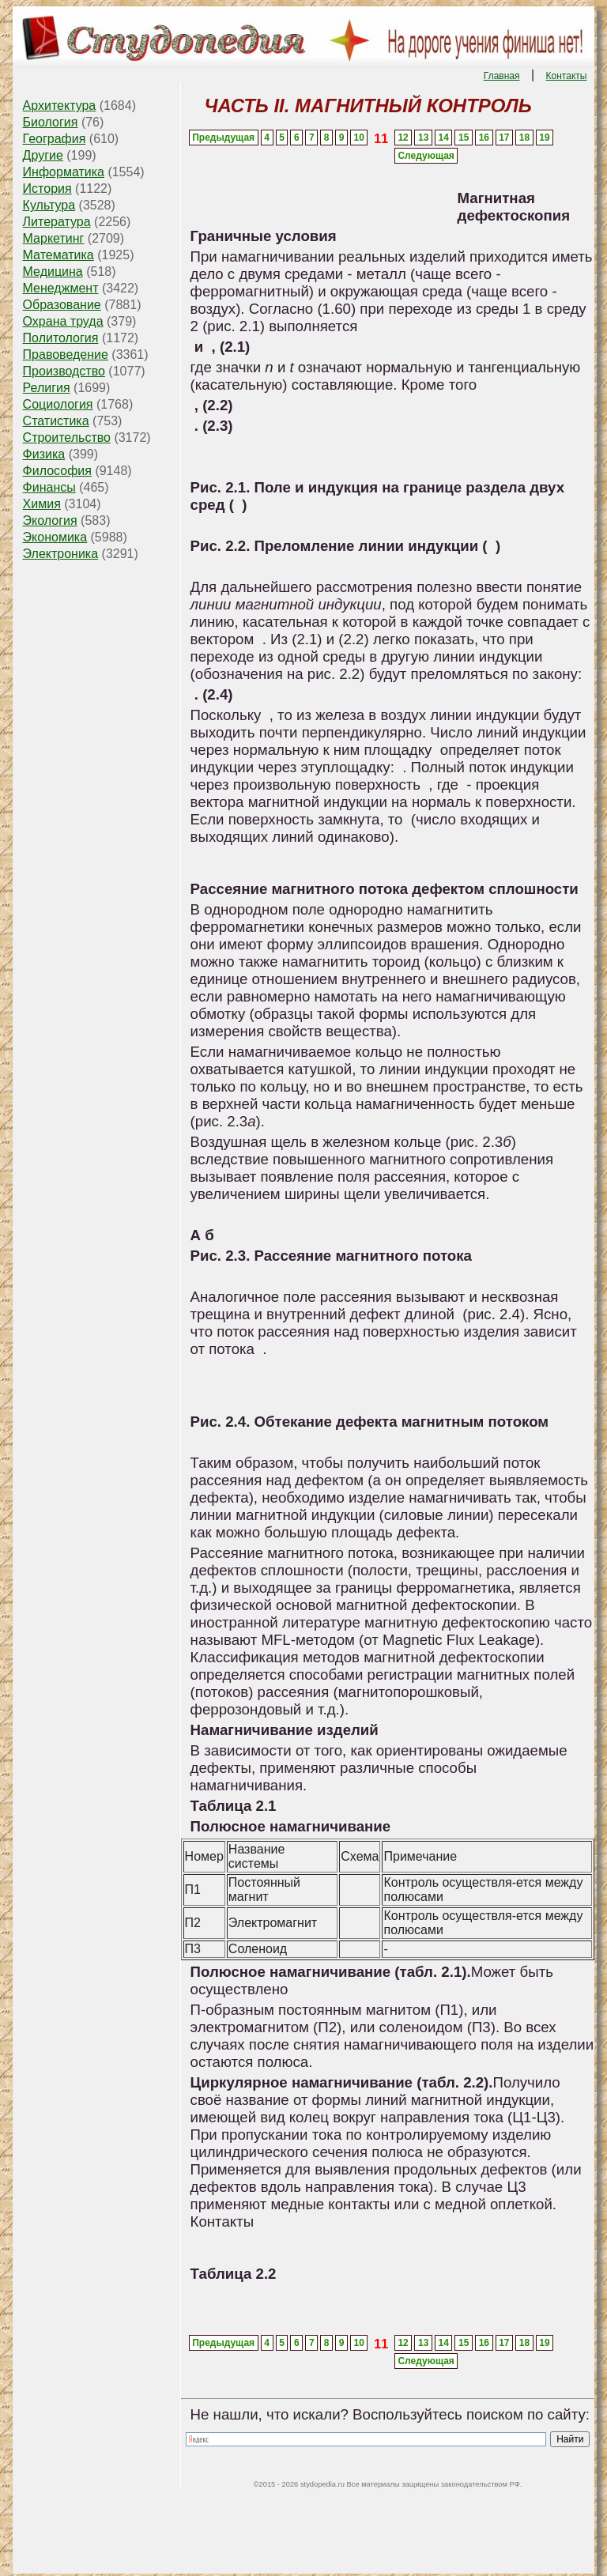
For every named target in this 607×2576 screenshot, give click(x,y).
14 (444, 137)
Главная (502, 75)
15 (463, 137)
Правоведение (65, 354)
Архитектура (59, 105)
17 (504, 137)
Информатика (63, 172)
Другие (43, 155)
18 (524, 137)
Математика (58, 255)
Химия (42, 504)
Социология (58, 404)
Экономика (55, 537)
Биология (50, 122)
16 (484, 137)
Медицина (53, 271)
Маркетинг (54, 238)
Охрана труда (63, 321)
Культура (49, 205)
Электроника (61, 553)
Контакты (566, 75)
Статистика (56, 421)
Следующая (426, 155)
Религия (46, 387)
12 (403, 137)
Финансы (49, 487)
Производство (64, 371)
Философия (57, 470)
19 (544, 137)
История (47, 188)
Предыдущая (223, 137)
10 (359, 137)
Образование (62, 304)
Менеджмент (61, 288)
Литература (57, 221)
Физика (44, 454)
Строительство (67, 437)
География (54, 138)
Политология (61, 338)
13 (423, 137)
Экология (50, 520)
